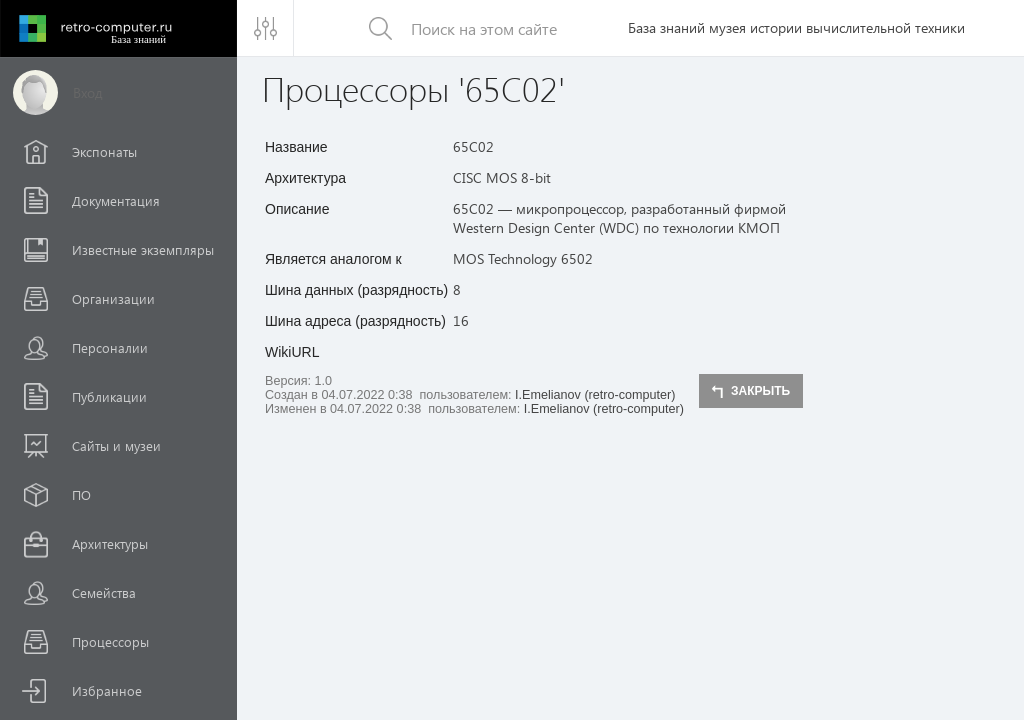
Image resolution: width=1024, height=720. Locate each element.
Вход (88, 92)
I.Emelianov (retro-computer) (595, 395)
